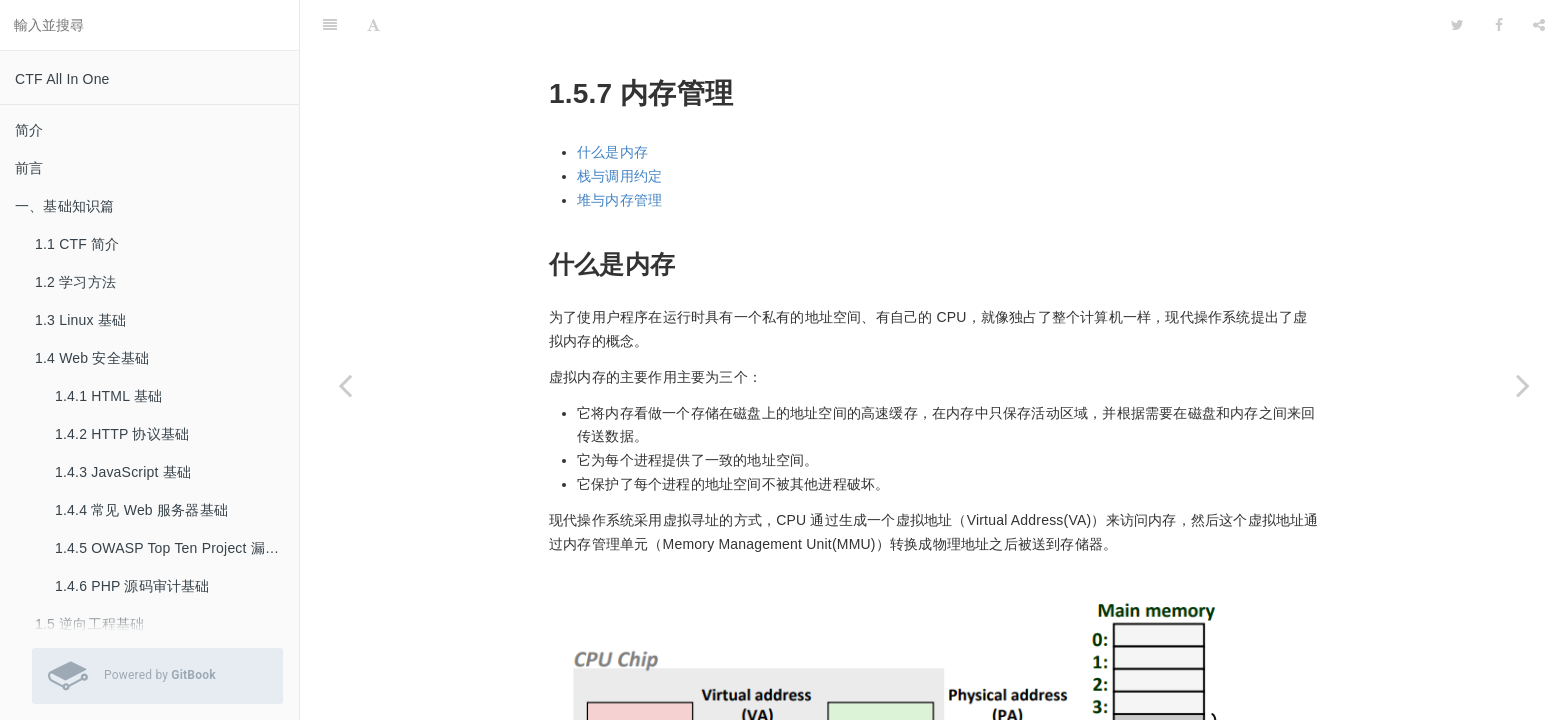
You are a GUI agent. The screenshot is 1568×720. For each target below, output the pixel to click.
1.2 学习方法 (75, 282)
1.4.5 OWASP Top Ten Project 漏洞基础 (177, 548)
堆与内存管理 (619, 150)
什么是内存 (612, 102)
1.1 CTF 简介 (77, 244)
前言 (29, 168)
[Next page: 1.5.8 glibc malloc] (1523, 385)
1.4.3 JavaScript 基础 (123, 472)
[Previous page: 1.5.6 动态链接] (345, 385)
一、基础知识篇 (64, 206)
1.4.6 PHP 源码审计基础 (132, 586)
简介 (29, 130)
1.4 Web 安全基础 (92, 358)
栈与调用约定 (619, 126)
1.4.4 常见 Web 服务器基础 (141, 510)
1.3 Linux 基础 (80, 320)
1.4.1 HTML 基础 (108, 396)
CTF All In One (62, 79)
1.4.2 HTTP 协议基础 (122, 434)
